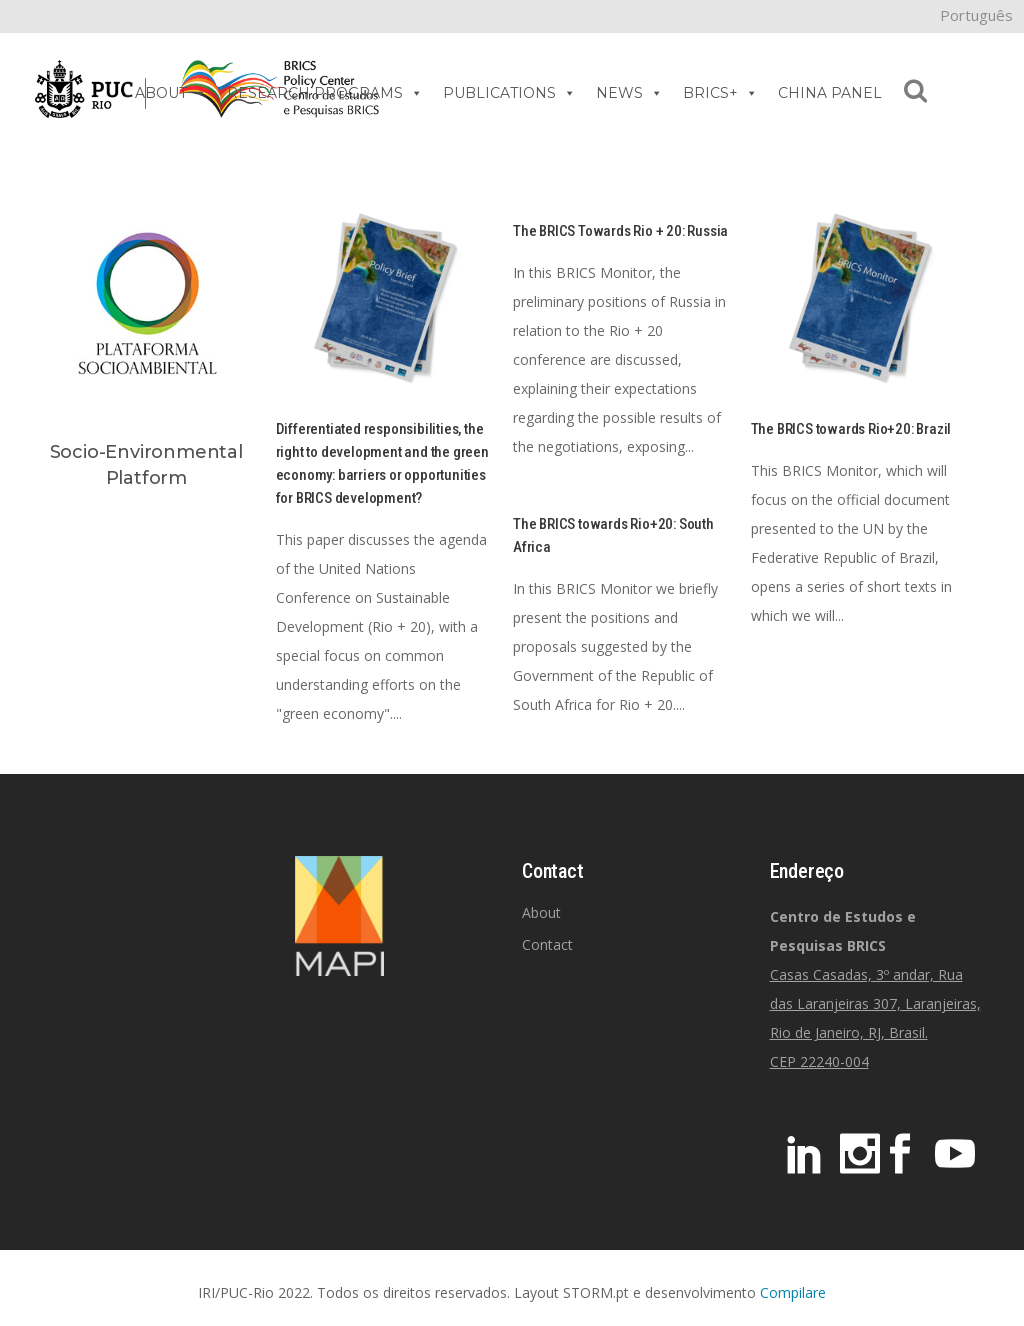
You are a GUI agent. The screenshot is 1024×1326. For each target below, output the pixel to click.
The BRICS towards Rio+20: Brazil (851, 429)
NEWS (629, 93)
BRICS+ (720, 93)
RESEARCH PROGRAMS (325, 93)
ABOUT (171, 93)
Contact (547, 944)
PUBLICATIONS (509, 93)
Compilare (793, 1292)
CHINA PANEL (830, 93)
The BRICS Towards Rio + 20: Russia (620, 231)
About (541, 912)
